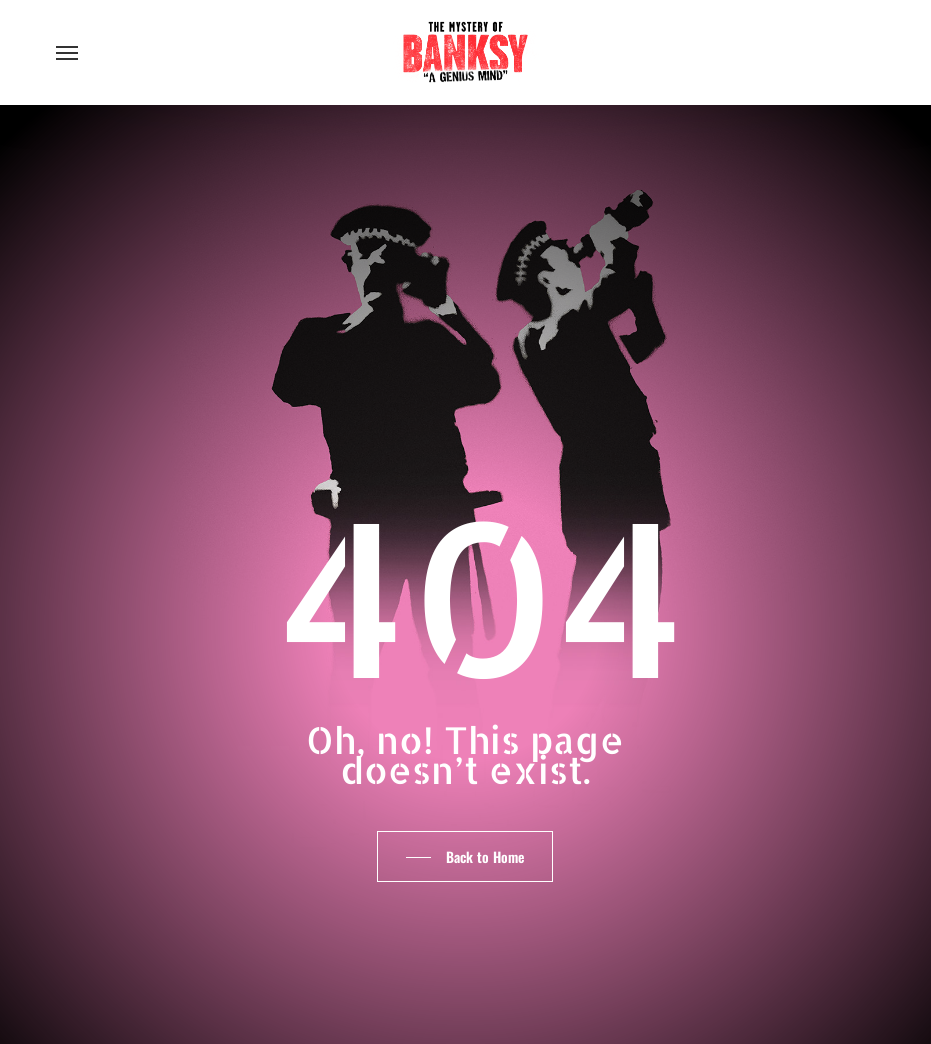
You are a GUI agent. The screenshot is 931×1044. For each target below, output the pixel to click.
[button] (67, 52)
